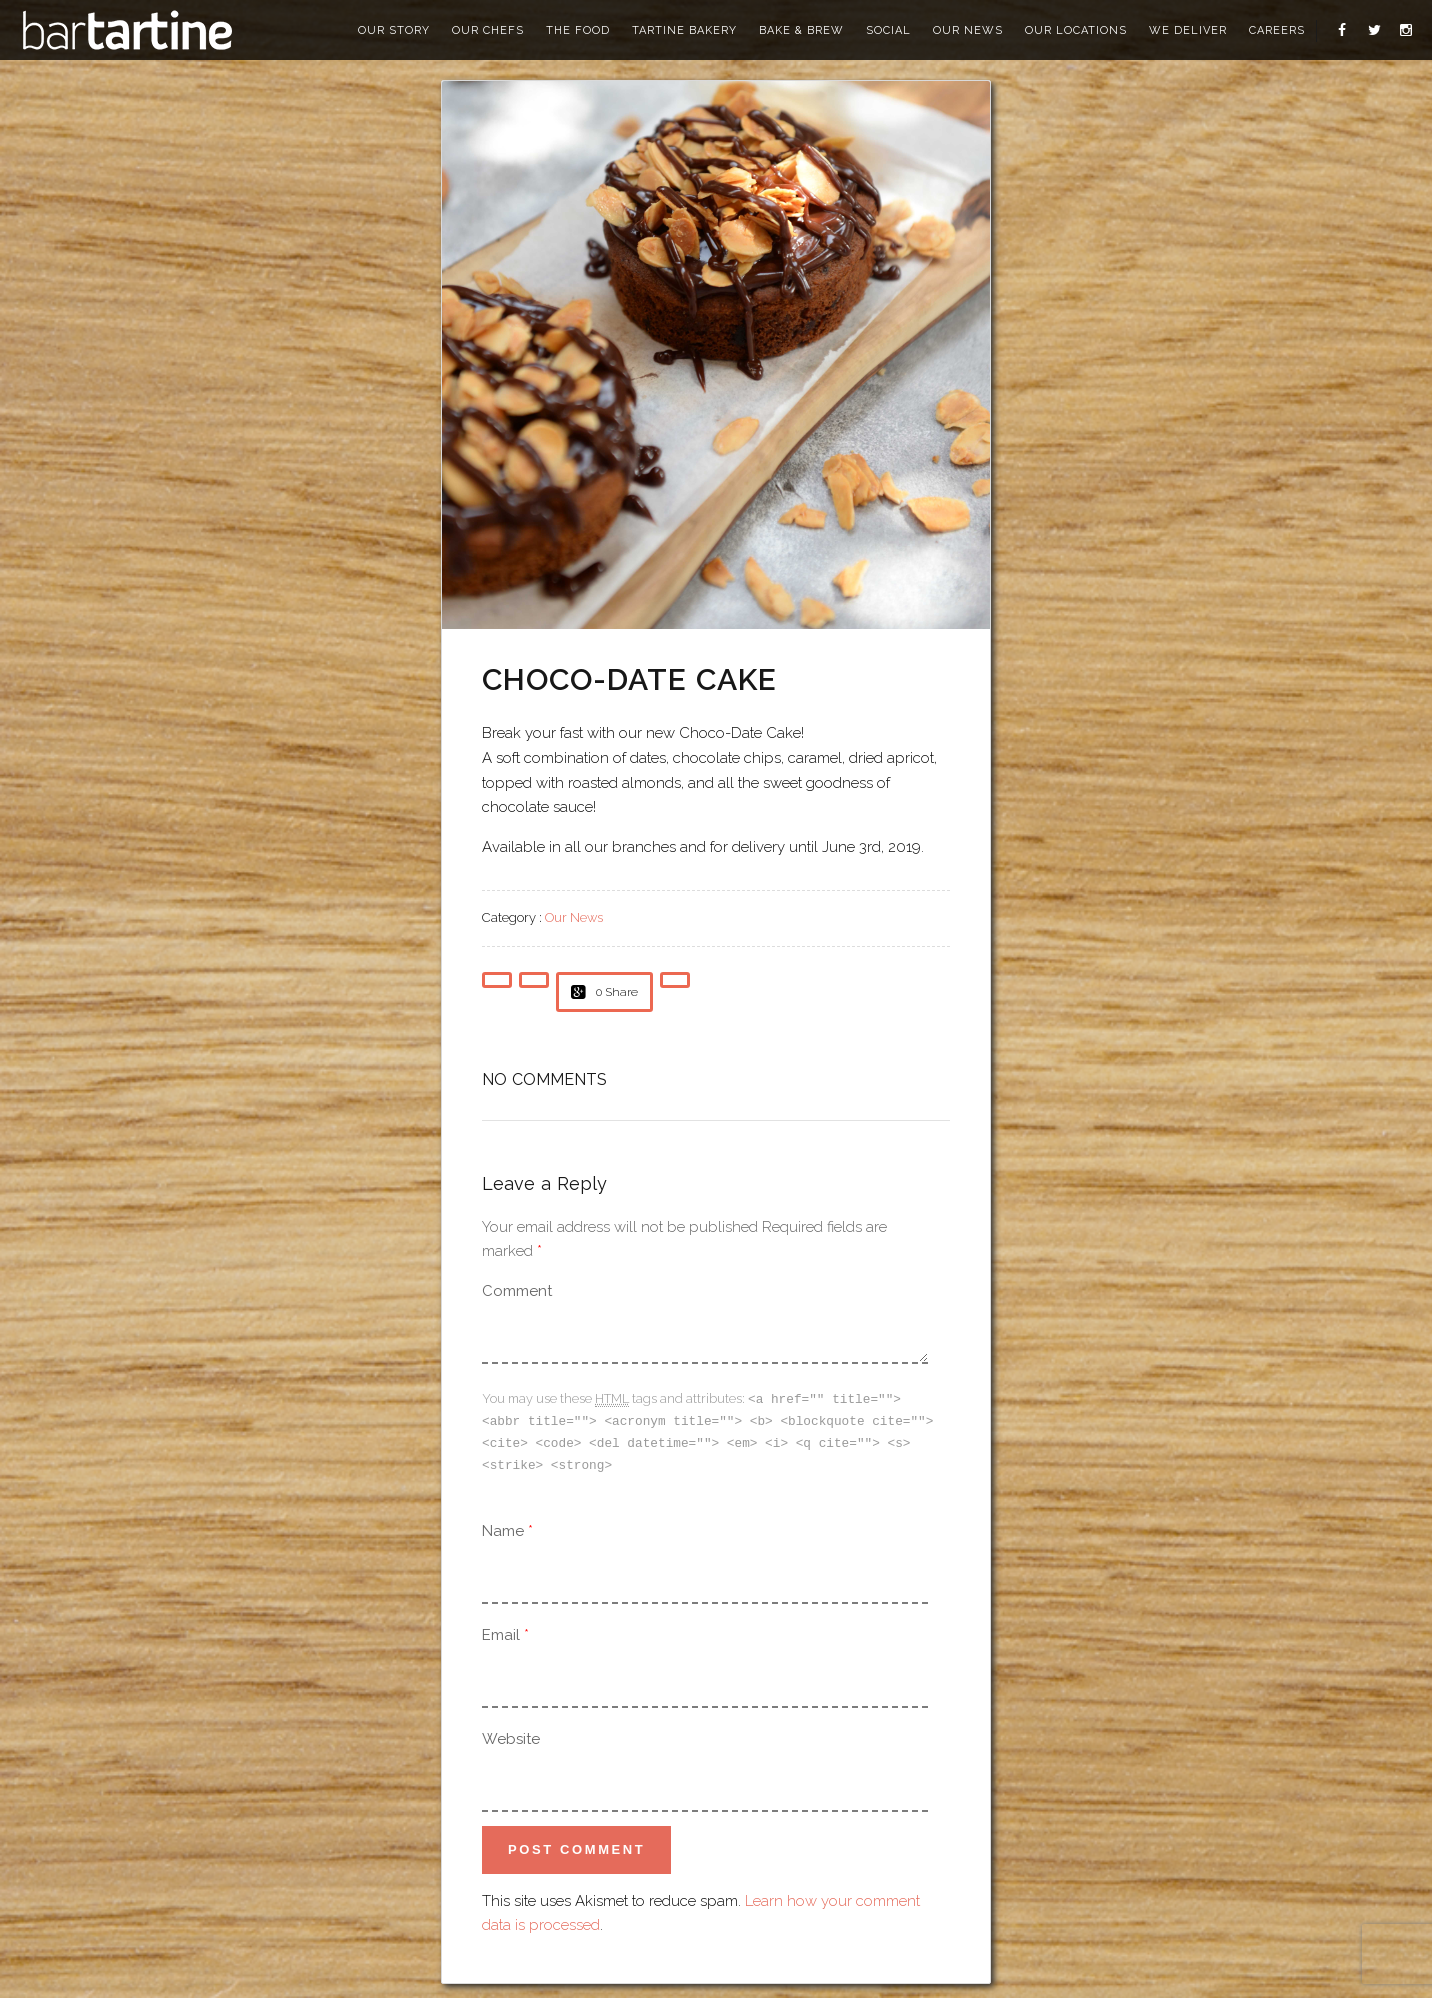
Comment (517, 1291)
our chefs (488, 30)
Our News (574, 917)
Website (511, 1735)
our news (968, 30)
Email (501, 1631)
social (888, 30)
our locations (1076, 30)
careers (1277, 30)
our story (394, 30)
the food (578, 30)
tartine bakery (684, 30)
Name (503, 1527)
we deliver (1188, 30)
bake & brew (801, 30)
